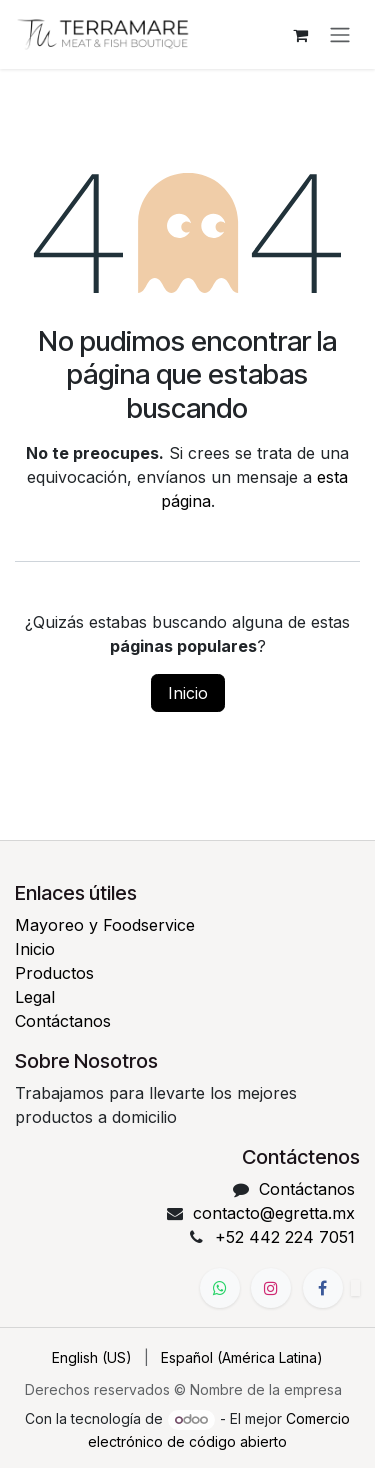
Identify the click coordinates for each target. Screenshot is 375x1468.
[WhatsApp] (220, 1288)
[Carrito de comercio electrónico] (300, 35)
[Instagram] (271, 1288)
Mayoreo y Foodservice (105, 925)
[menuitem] (92, 1357)
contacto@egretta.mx (274, 1213)
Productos (54, 973)
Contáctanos (63, 1021)
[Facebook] (323, 1288)
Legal (35, 997)
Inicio (188, 693)
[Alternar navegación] (340, 35)
